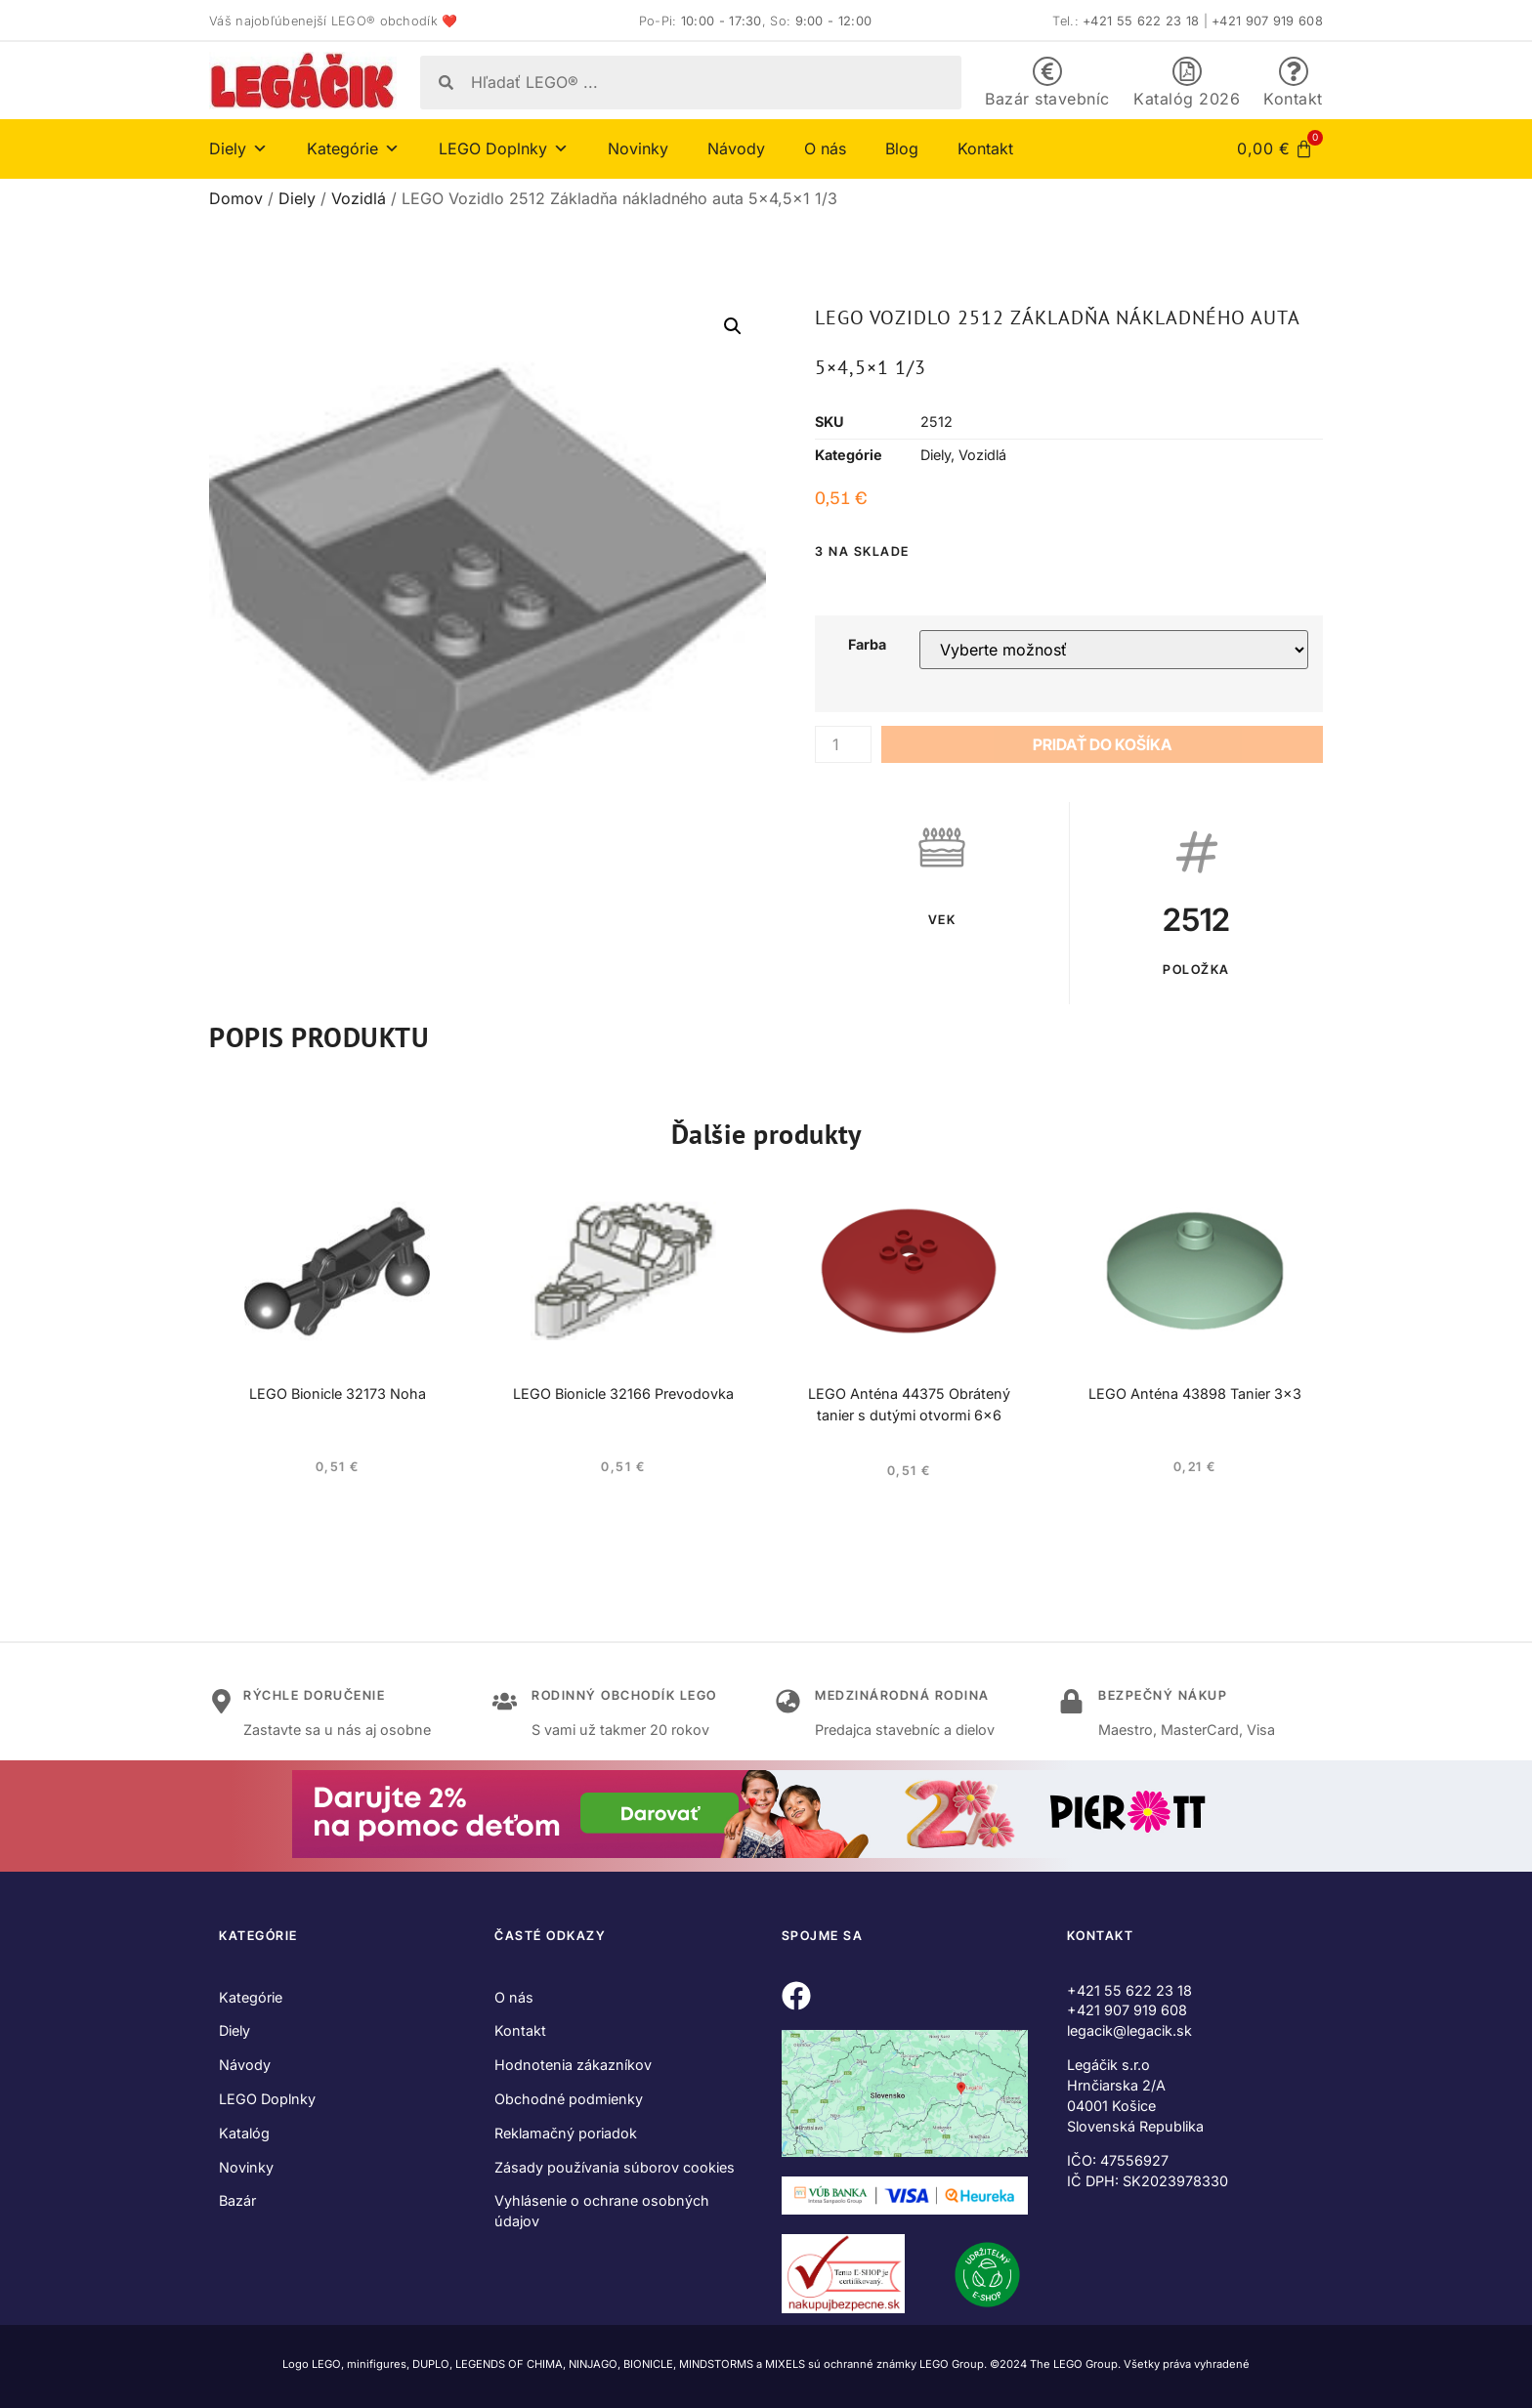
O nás (825, 148)
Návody (736, 148)
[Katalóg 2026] (1187, 71)
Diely (238, 148)
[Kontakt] (1293, 71)
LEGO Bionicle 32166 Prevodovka (623, 1393)
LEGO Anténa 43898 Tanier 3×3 (1194, 1393)
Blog (901, 148)
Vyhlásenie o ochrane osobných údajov (601, 2210)
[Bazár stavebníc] (1047, 71)
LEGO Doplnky (504, 148)
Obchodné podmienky (568, 2099)
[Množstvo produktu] (843, 744)
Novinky (638, 148)
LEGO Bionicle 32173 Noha (337, 1393)
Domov (236, 198)
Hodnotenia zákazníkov (573, 2064)
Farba (867, 645)
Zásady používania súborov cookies (614, 2167)
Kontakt (1293, 98)
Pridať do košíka (1102, 744)
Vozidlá (358, 198)
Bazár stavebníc (1047, 98)
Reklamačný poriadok (565, 2133)
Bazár (237, 2200)
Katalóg (244, 2133)
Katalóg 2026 (1186, 98)
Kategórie (353, 148)
